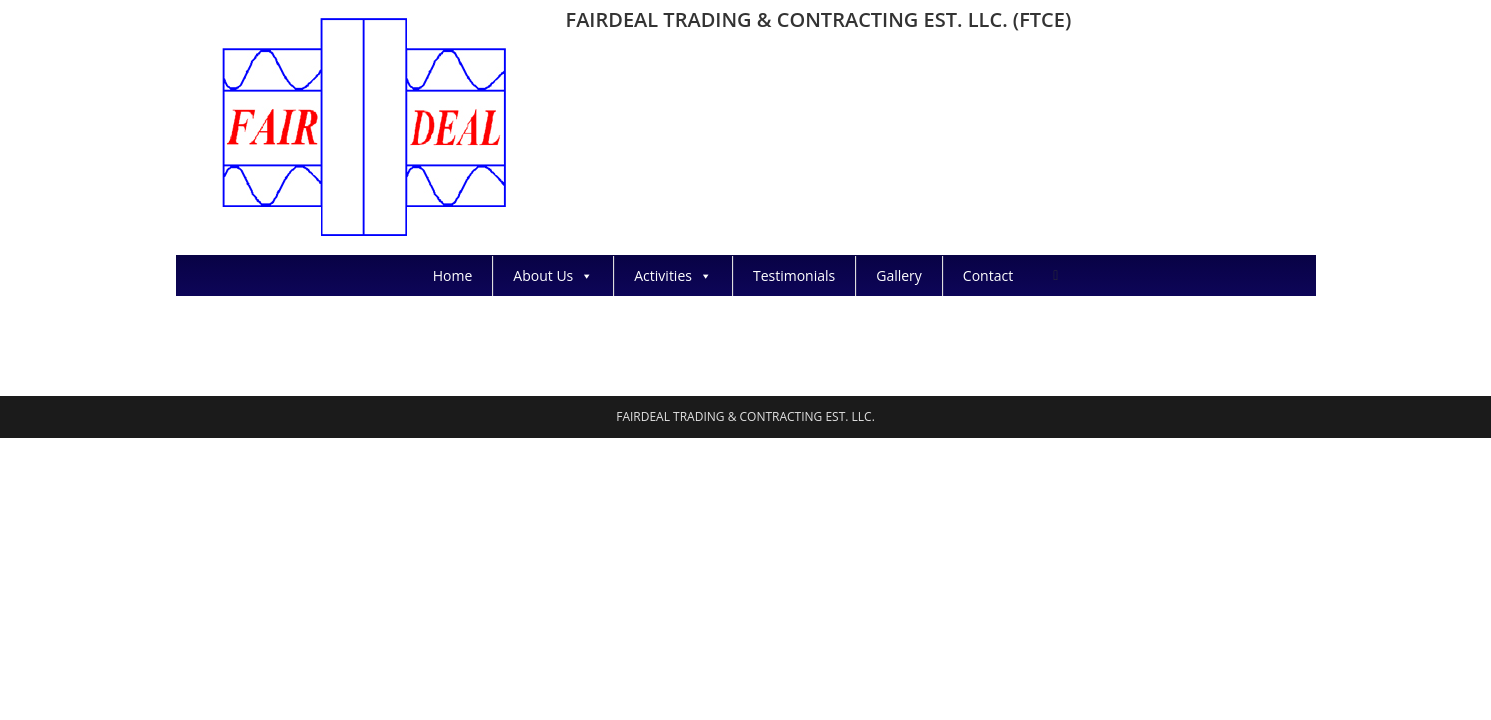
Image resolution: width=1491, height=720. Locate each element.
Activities (673, 275)
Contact (988, 275)
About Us (553, 275)
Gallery (899, 275)
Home (453, 275)
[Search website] (1055, 274)
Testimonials (794, 275)
